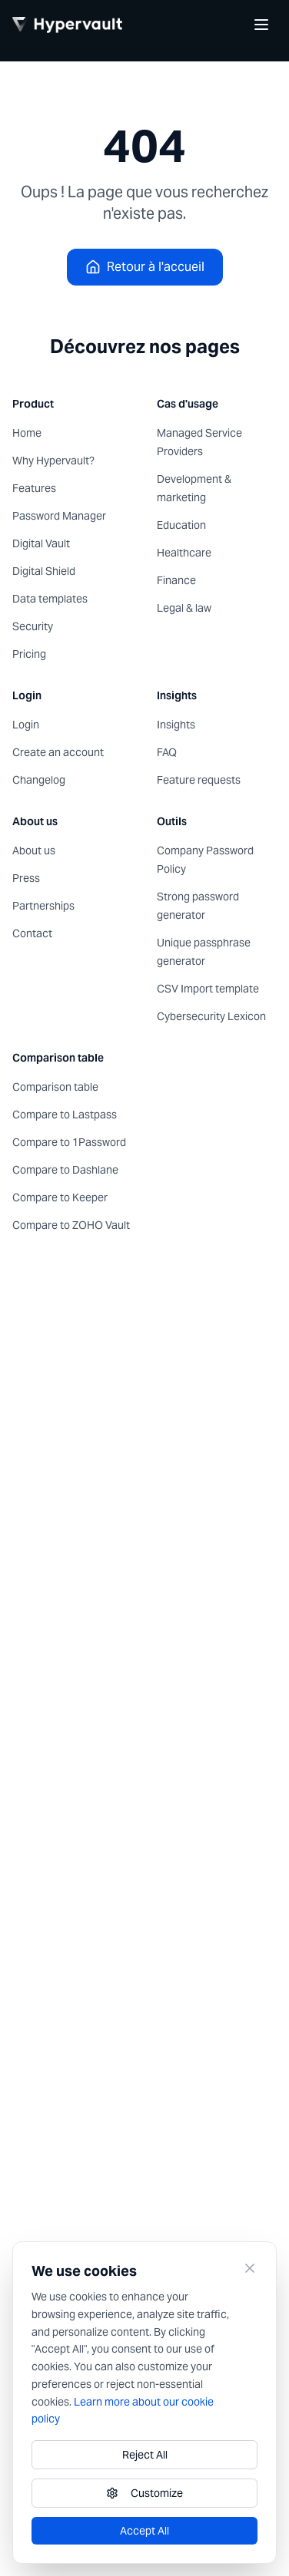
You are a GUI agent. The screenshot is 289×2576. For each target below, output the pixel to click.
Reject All (145, 2455)
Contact (32, 933)
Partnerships (43, 906)
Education (181, 525)
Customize (144, 2493)
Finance (176, 580)
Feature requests (199, 780)
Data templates (50, 599)
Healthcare (184, 553)
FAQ (167, 752)
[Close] (249, 2268)
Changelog (38, 780)
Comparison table (55, 1087)
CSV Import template (208, 989)
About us (33, 850)
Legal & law (184, 608)
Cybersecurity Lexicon (211, 1016)
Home (27, 433)
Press (26, 878)
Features (34, 488)
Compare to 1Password (69, 1142)
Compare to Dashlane (65, 1170)
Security (32, 626)
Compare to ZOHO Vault (71, 1225)
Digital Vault (41, 543)
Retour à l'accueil (144, 267)
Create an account (58, 752)
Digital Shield (43, 571)
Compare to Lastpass (64, 1114)
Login (25, 725)
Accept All (144, 2531)
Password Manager (59, 516)
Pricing (29, 654)
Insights (176, 725)
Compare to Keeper (60, 1197)
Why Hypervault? (53, 460)
